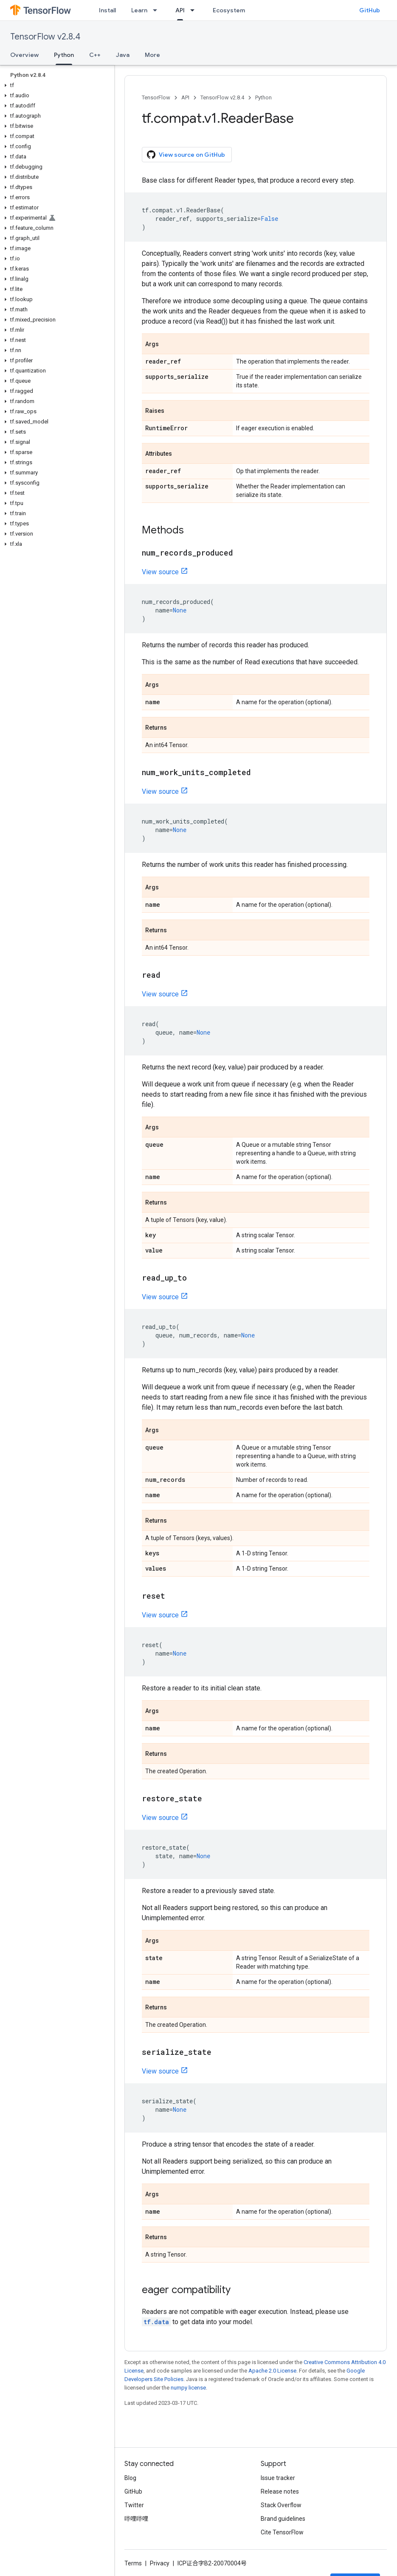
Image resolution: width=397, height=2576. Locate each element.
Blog (130, 2477)
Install (107, 10)
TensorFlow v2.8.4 (45, 36)
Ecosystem (229, 10)
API (185, 97)
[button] (55, 85)
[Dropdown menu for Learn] (157, 10)
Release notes (280, 2491)
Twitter (134, 2505)
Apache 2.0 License (272, 2370)
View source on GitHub (186, 154)
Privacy (159, 2563)
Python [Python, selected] (64, 55)
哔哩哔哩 (136, 2518)
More (152, 55)
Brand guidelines (283, 2518)
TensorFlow (156, 97)
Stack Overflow (281, 2505)
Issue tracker (278, 2477)
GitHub (369, 10)
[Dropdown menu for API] (195, 10)
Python (263, 97)
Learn (139, 10)
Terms (133, 2563)
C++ (95, 55)
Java (123, 55)
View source (160, 572)
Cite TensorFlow (282, 2532)
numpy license (188, 2387)
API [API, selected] (180, 10)
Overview (24, 55)
